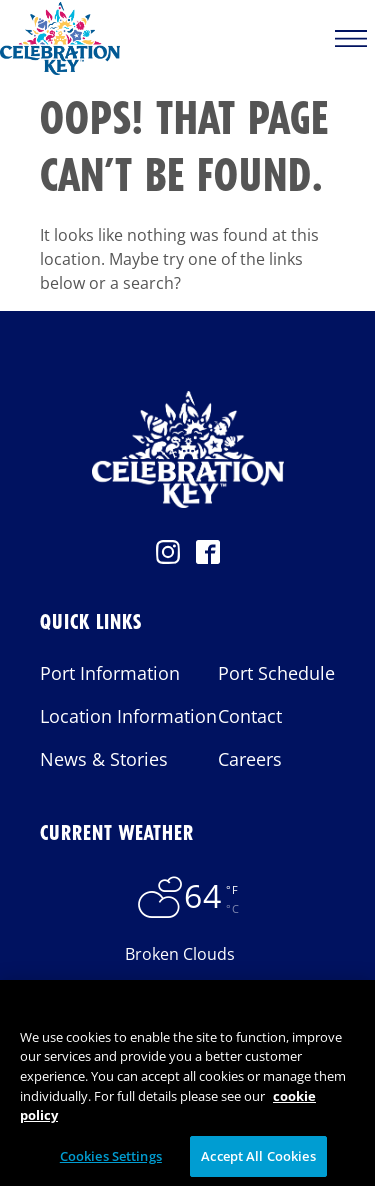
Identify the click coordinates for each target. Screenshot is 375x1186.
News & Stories (104, 759)
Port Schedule (276, 673)
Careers (250, 759)
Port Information (110, 673)
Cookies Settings (111, 1160)
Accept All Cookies (258, 1160)
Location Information (128, 716)
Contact (250, 716)
